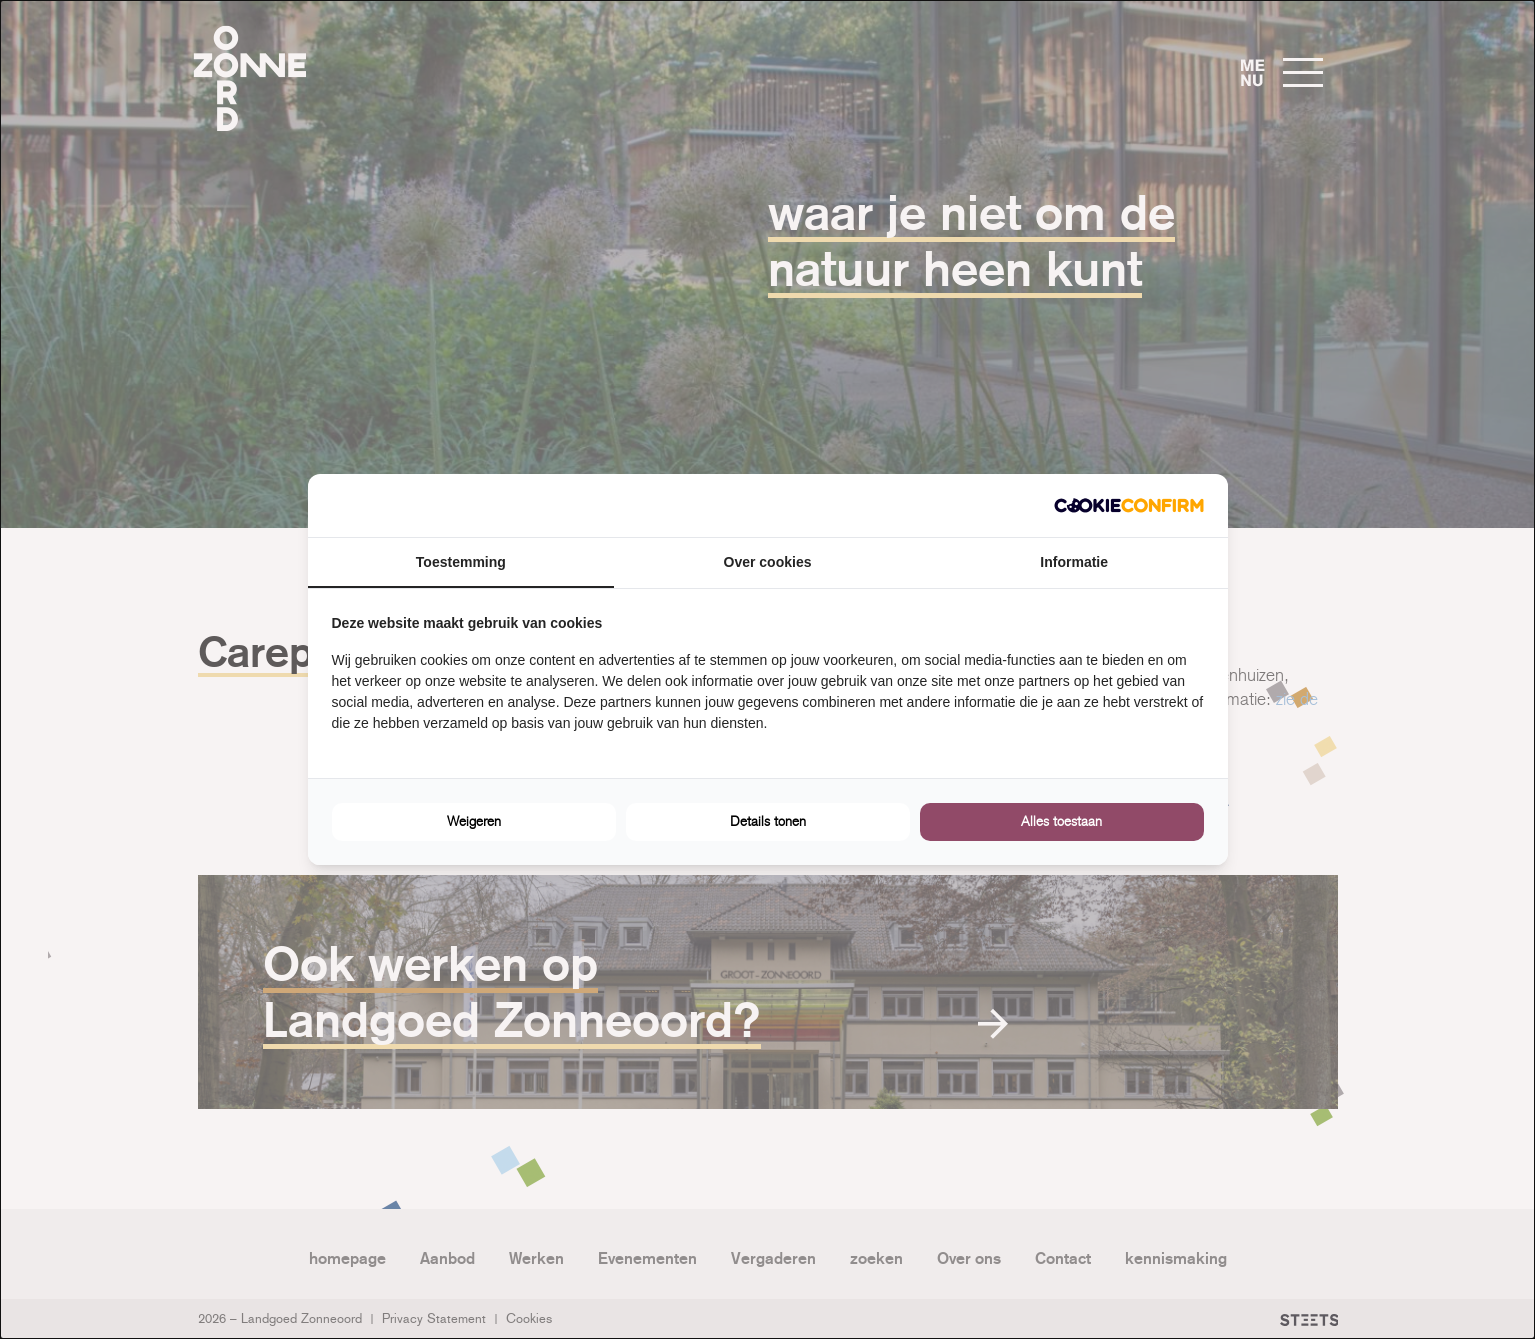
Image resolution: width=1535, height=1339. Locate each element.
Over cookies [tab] (768, 562)
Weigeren (474, 821)
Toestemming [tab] (461, 562)
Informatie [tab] (1074, 562)
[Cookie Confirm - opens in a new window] (1129, 505)
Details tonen (768, 821)
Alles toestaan (1061, 821)
